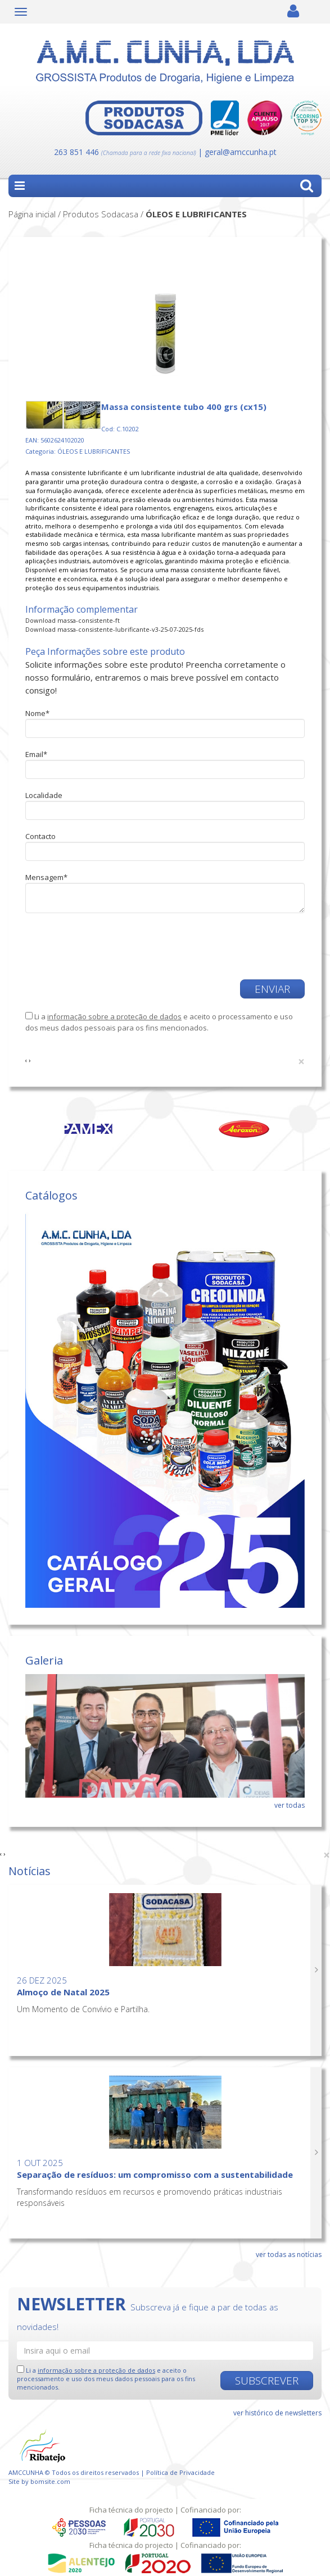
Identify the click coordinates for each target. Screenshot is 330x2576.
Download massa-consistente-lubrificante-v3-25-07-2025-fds (114, 629)
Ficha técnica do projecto (131, 2510)
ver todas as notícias (289, 2254)
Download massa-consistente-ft (72, 620)
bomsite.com (50, 2481)
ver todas (289, 1805)
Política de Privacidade (180, 2472)
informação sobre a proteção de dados (114, 1016)
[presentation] (91, 941)
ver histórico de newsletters (277, 2413)
